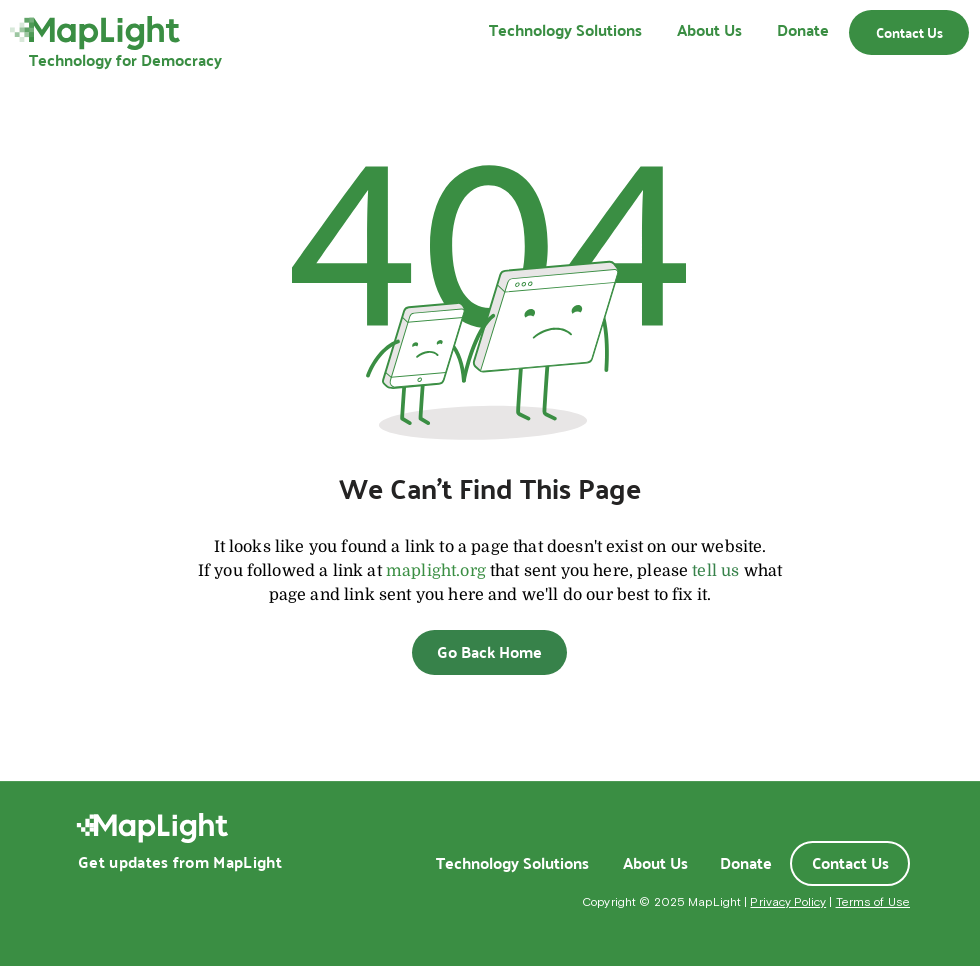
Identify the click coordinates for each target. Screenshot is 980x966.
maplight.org (436, 571)
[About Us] (655, 863)
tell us (715, 571)
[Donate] (746, 863)
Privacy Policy (788, 902)
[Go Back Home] (489, 652)
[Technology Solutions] (512, 863)
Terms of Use (873, 902)
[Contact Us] (909, 32)
